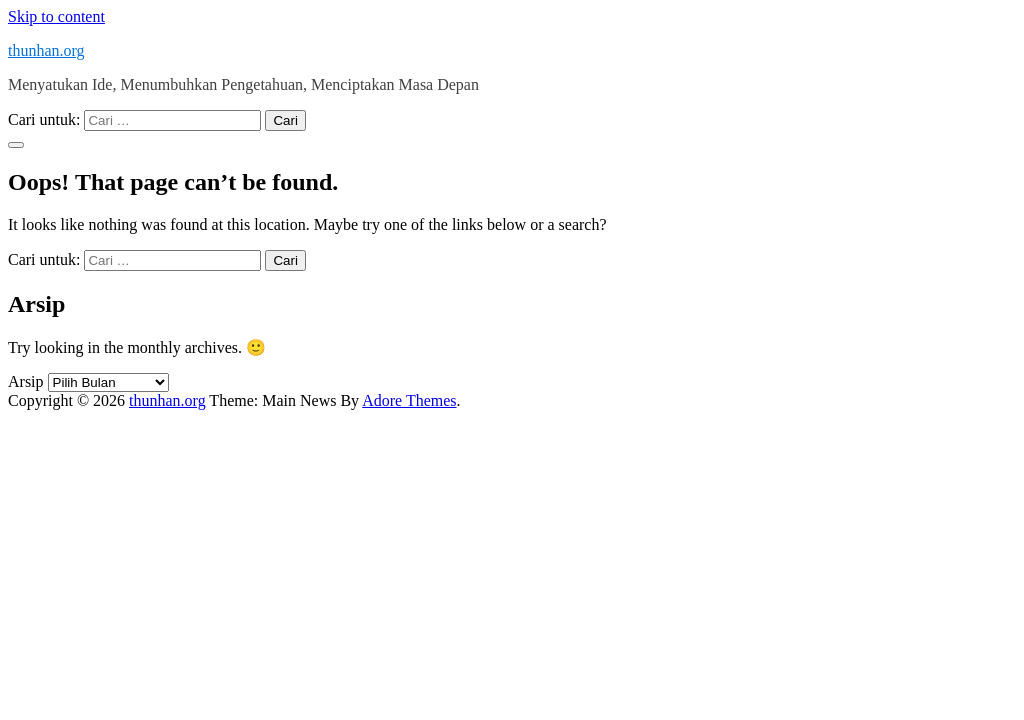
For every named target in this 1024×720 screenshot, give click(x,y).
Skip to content (56, 16)
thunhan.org (46, 50)
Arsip (26, 381)
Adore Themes (409, 400)
